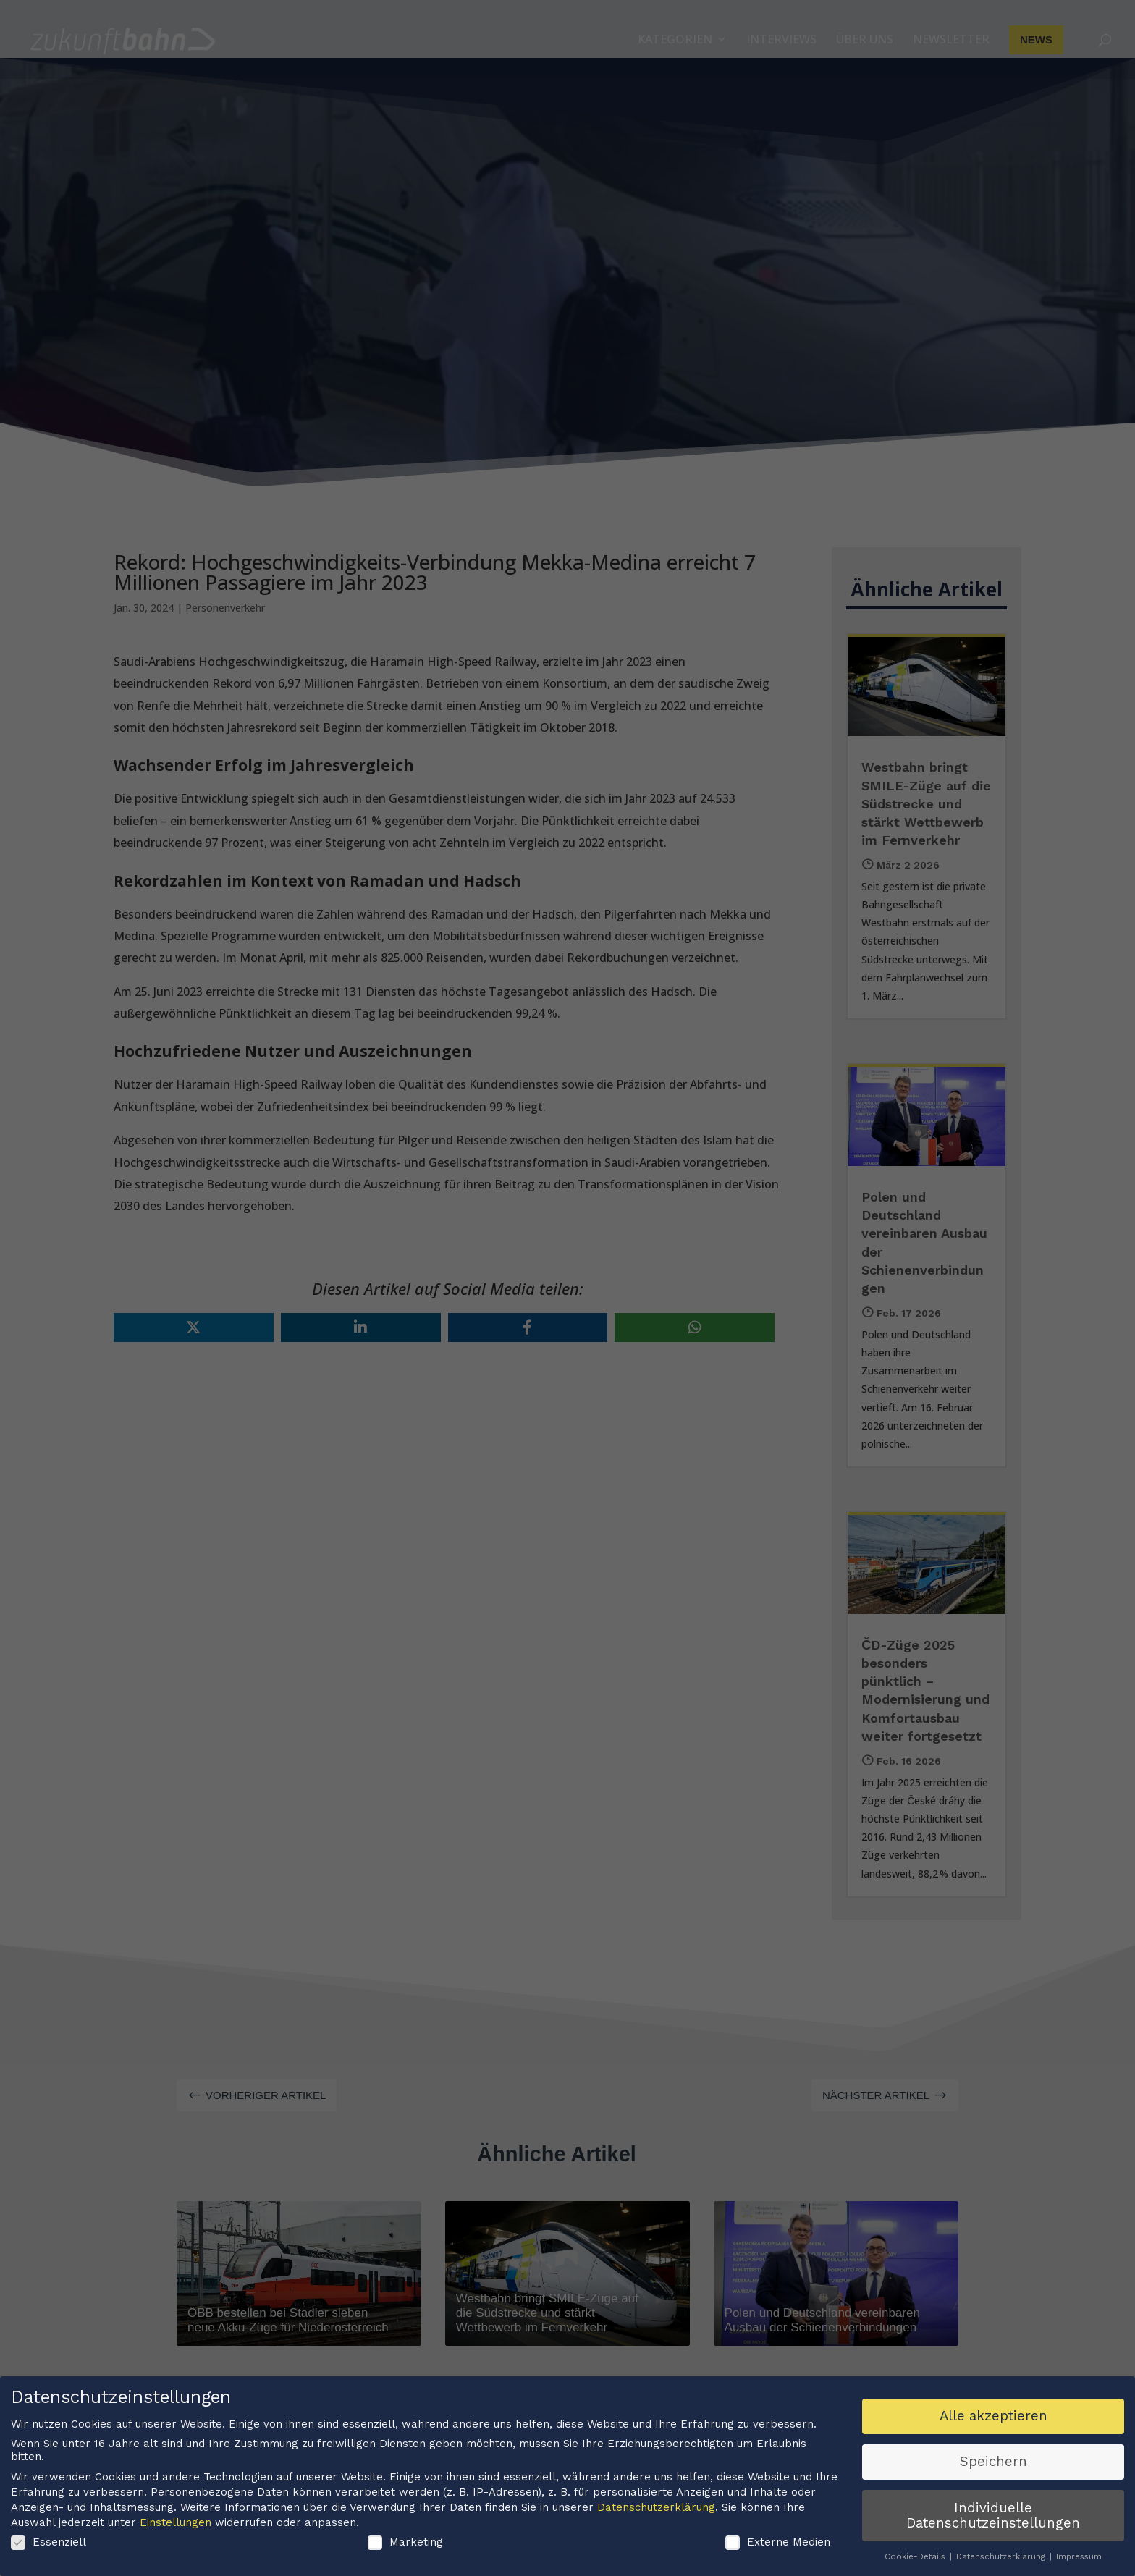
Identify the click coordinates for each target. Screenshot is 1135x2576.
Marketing (405, 2544)
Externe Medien (777, 2544)
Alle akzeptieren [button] (993, 2419)
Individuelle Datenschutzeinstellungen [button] (993, 2517)
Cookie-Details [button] (916, 2559)
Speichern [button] (993, 2464)
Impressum (1079, 2559)
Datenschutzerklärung (656, 2510)
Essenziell (48, 2544)
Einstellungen (175, 2525)
